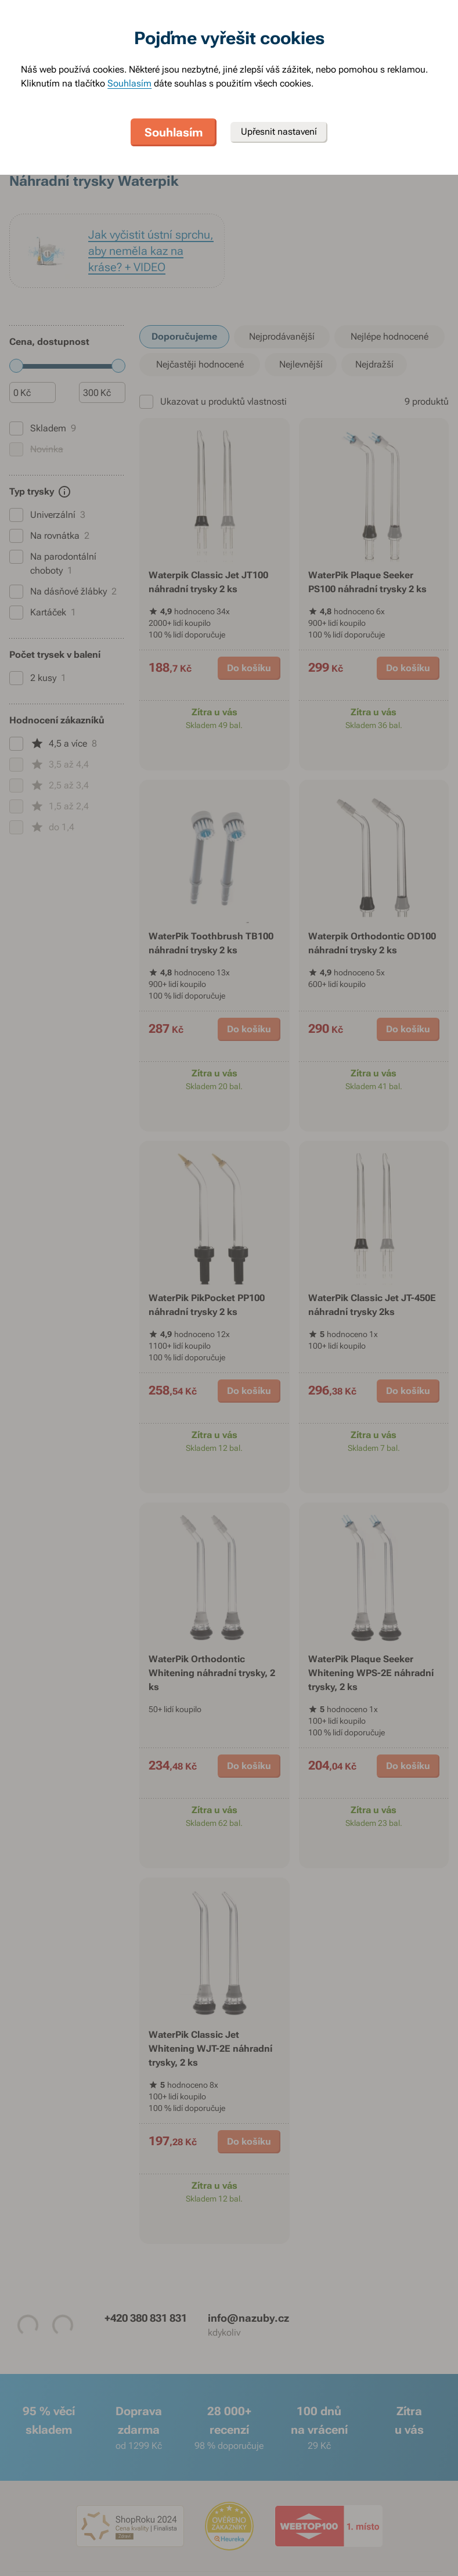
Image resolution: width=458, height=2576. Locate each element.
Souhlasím (129, 83)
